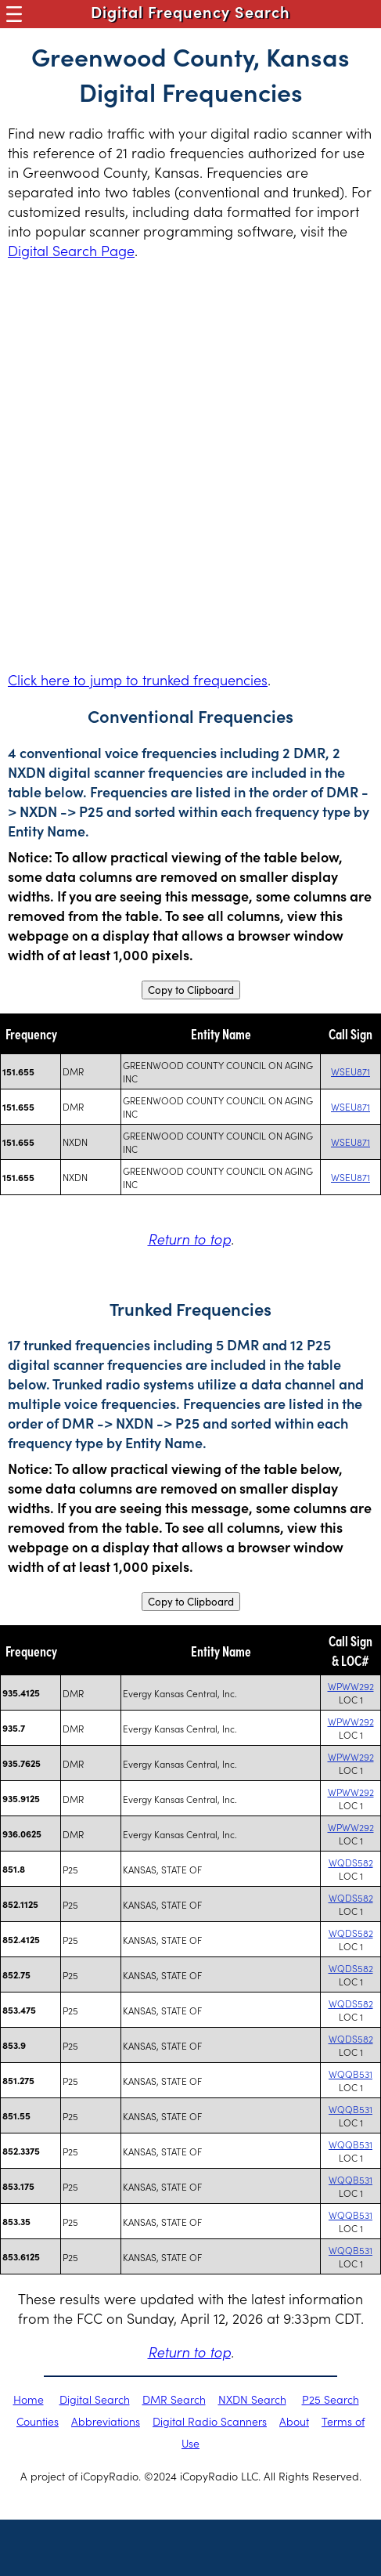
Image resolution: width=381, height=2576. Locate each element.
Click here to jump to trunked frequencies (138, 679)
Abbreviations (105, 2421)
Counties (37, 2421)
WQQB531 (350, 2073)
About (294, 2421)
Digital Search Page (71, 250)
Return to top (189, 1238)
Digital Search (94, 2399)
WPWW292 (351, 1686)
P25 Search (330, 2399)
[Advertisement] (190, 465)
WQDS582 (351, 1862)
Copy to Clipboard (191, 990)
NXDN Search (252, 2399)
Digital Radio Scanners (210, 2421)
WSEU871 (350, 1071)
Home (28, 2399)
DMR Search (174, 2399)
